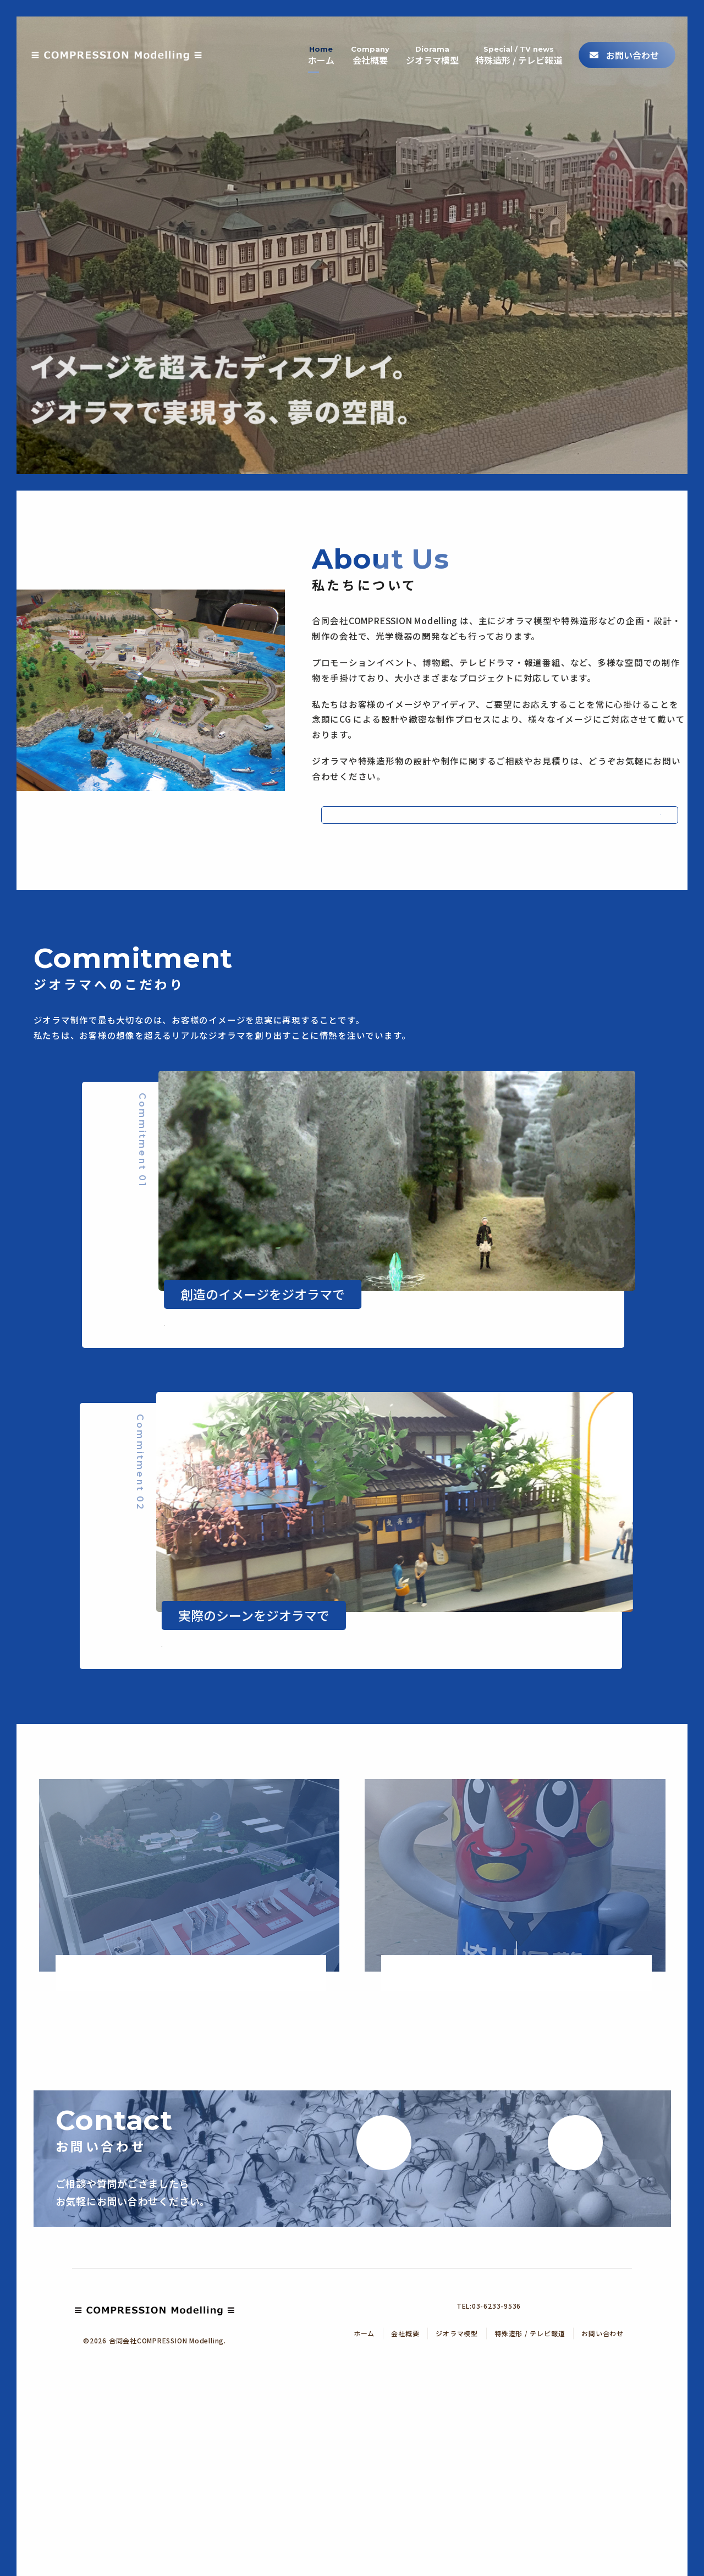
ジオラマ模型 (423, 44)
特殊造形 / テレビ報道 (513, 44)
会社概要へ (465, 824)
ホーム (307, 44)
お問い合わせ (631, 44)
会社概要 (358, 44)
